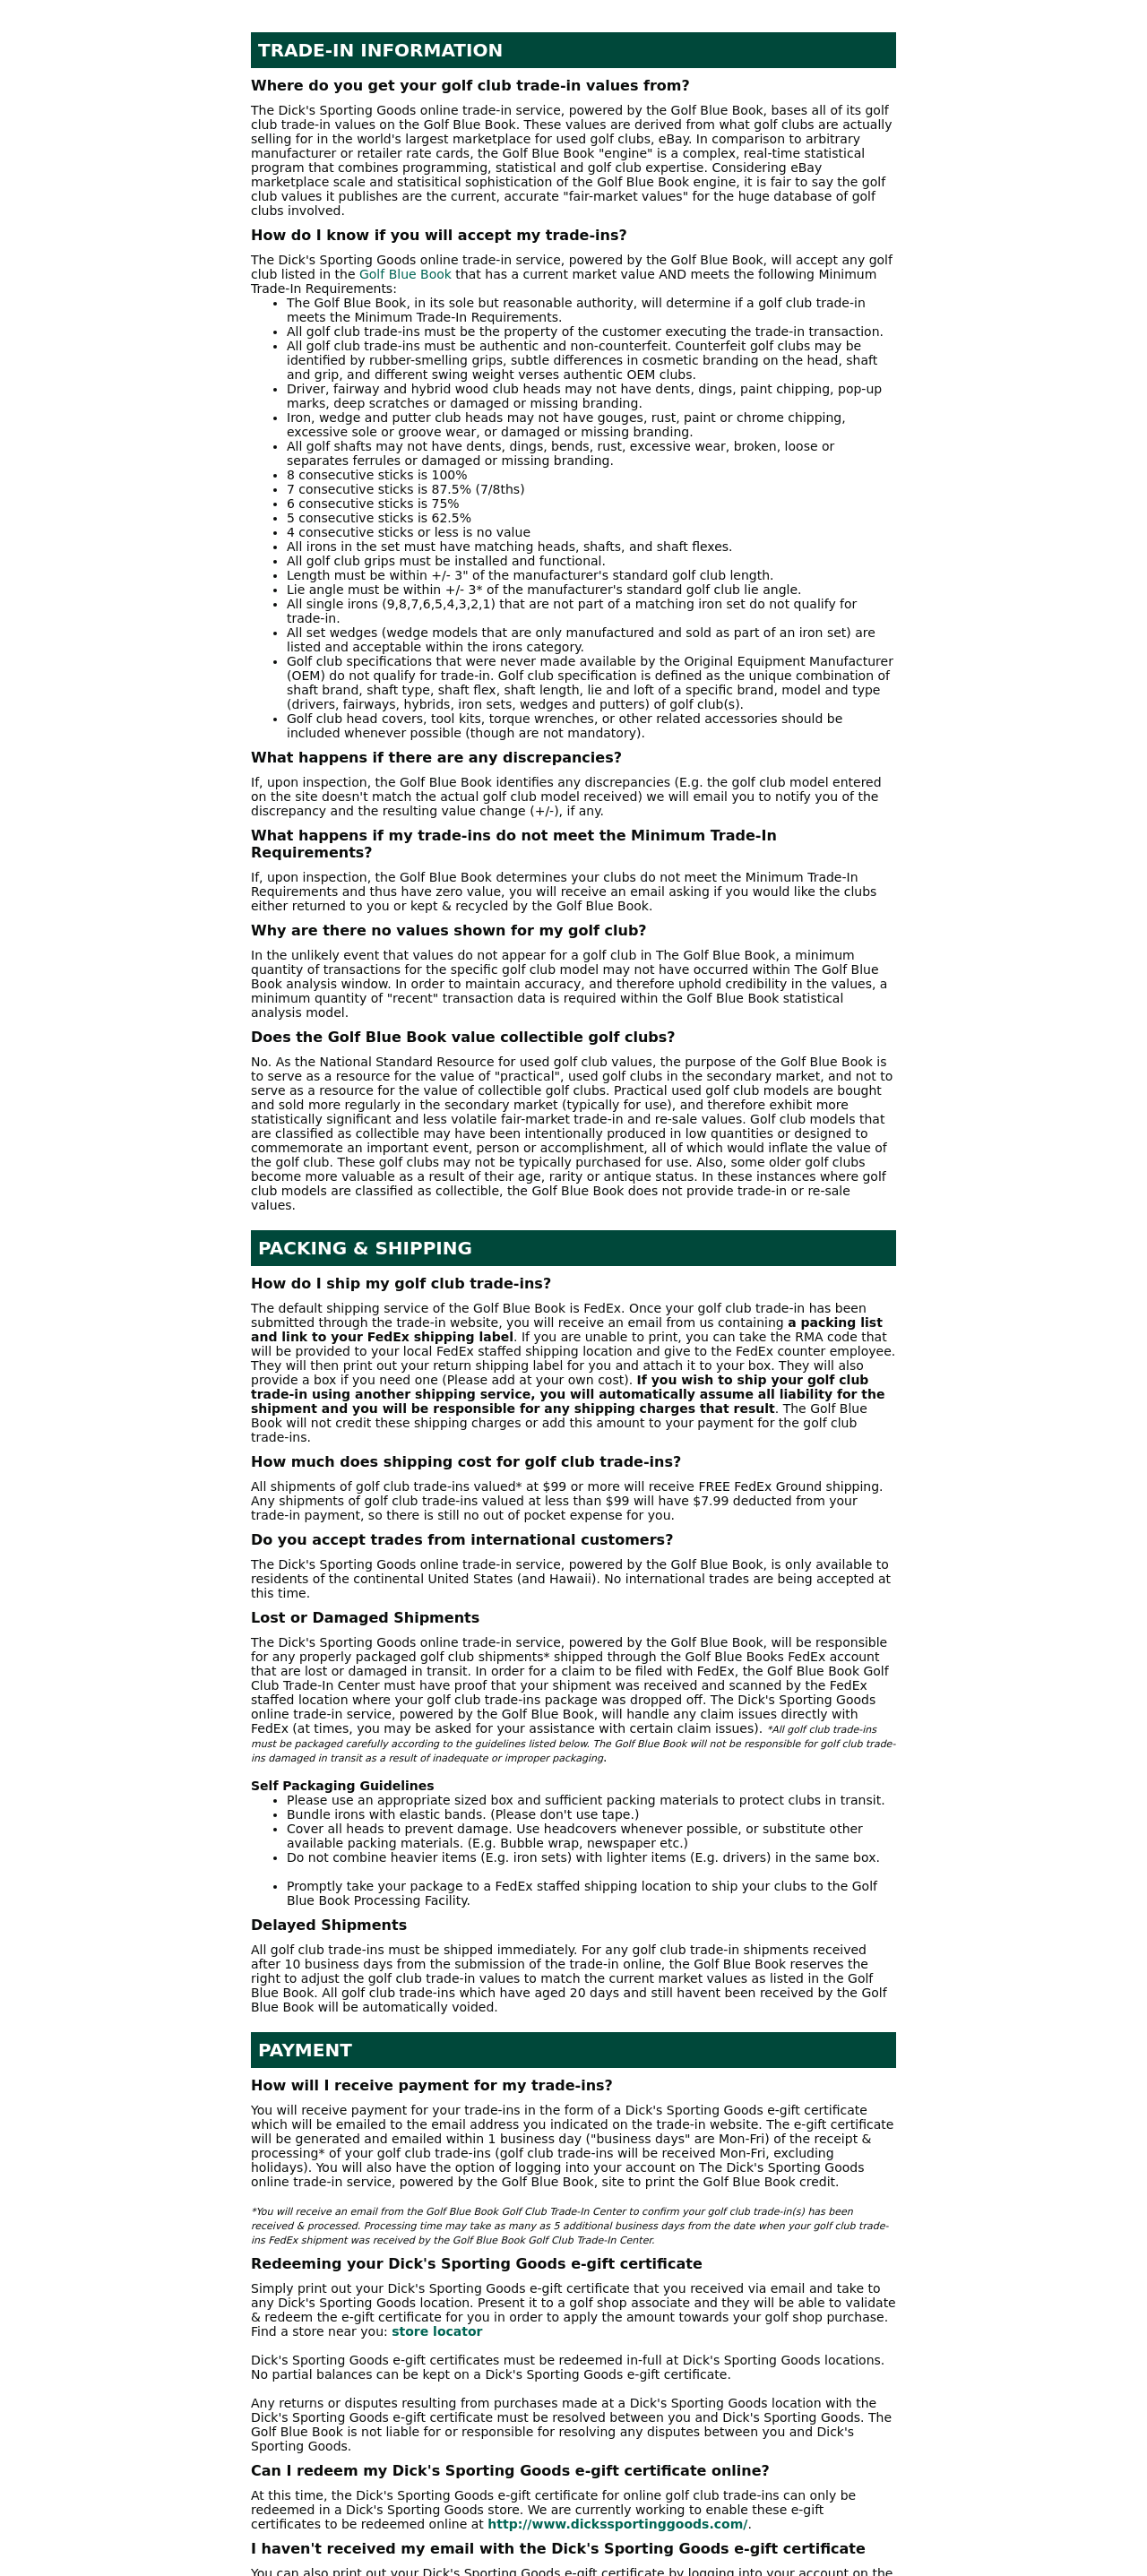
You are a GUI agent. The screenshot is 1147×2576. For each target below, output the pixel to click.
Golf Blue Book (405, 274)
